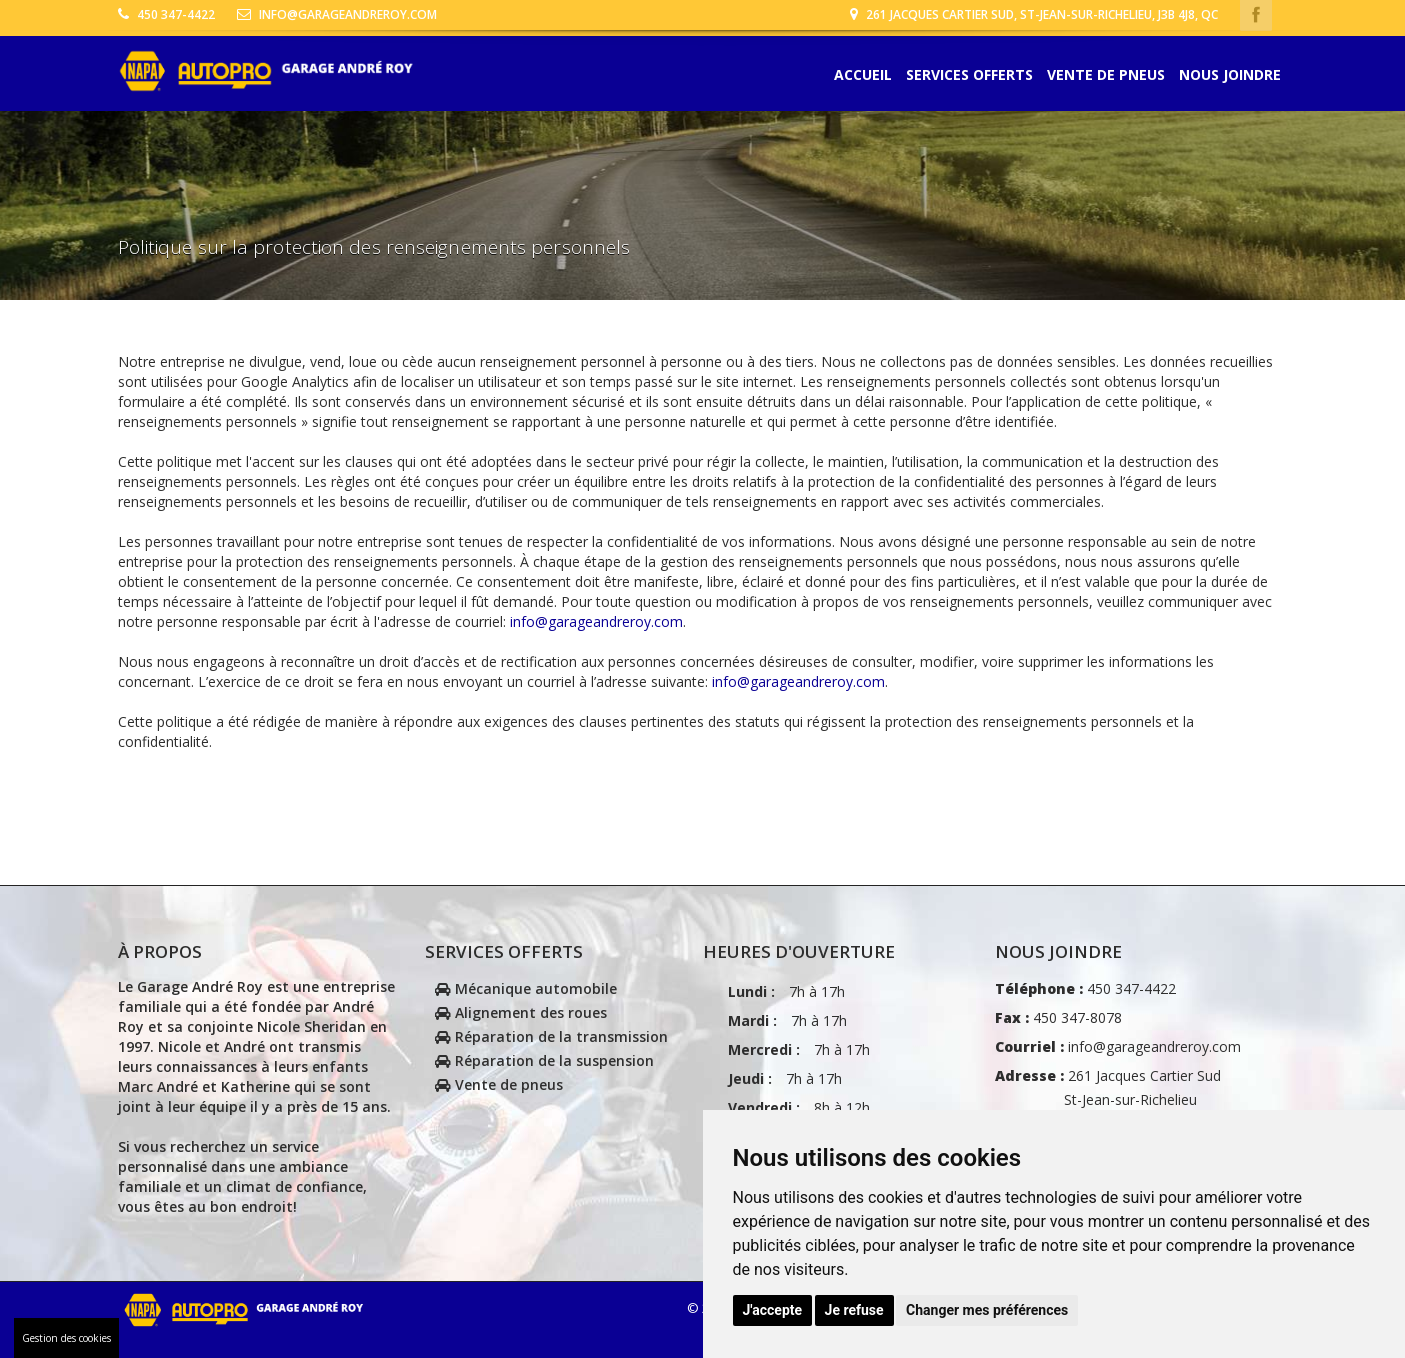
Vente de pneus (1106, 75)
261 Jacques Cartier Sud (1108, 1099)
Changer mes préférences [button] (987, 1310)
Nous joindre (1230, 75)
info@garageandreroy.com (337, 14)
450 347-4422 (166, 14)
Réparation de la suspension (544, 1060)
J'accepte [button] (773, 1310)
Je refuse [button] (854, 1310)
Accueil (863, 75)
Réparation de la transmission (551, 1036)
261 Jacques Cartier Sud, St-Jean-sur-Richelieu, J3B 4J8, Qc (1034, 14)
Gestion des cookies (66, 1338)
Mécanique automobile (526, 988)
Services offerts (969, 75)
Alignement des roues (521, 1012)
